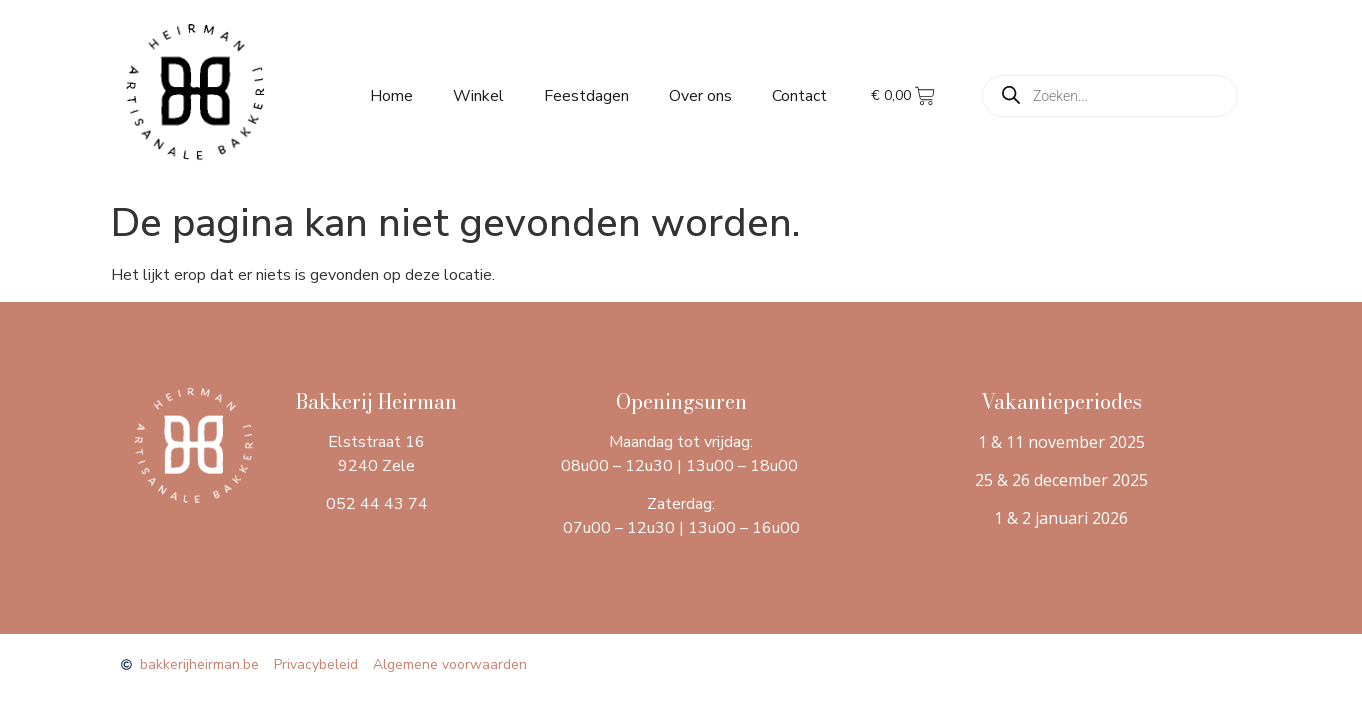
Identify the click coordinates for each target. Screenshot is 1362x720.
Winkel (478, 96)
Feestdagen (586, 96)
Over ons (700, 96)
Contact (799, 96)
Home (391, 96)
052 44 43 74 (377, 504)
